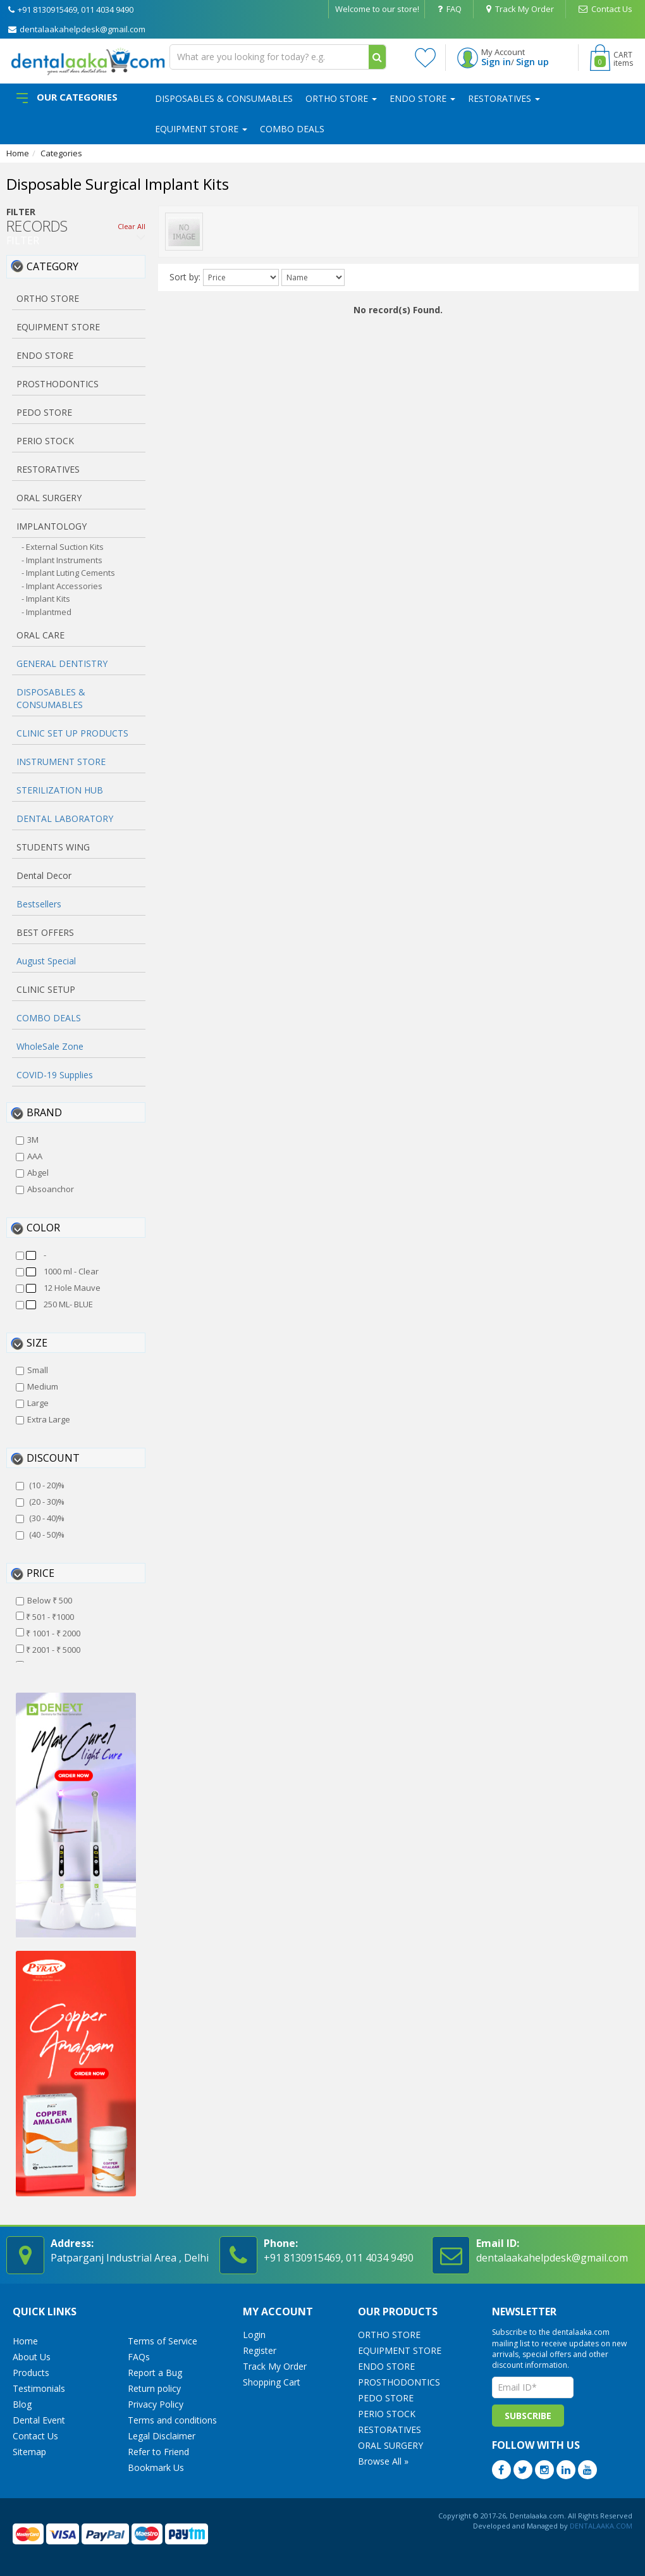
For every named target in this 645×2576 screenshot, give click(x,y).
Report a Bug (155, 2373)
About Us (32, 2357)
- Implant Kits (46, 598)
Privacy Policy (155, 2404)
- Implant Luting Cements (68, 572)
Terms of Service (162, 2341)
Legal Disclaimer (161, 2436)
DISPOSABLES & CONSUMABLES (224, 98)
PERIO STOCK (386, 2414)
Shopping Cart (271, 2382)
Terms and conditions (172, 2420)
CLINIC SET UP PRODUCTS (72, 733)
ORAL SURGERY (390, 2445)
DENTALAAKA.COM (600, 2525)
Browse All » (383, 2461)
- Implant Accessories (62, 586)
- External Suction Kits (63, 546)
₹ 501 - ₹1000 (45, 1616)
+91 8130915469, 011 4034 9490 (70, 9)
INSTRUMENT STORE (61, 762)
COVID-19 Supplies (54, 1075)
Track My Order (520, 9)
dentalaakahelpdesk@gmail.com (76, 29)
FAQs (139, 2357)
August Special (46, 961)
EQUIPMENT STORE (201, 129)
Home (17, 153)
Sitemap (29, 2452)
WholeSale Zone (49, 1046)
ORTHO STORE (341, 98)
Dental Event (39, 2420)
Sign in (496, 62)
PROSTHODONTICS (399, 2382)
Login (254, 2335)
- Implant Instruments (62, 560)
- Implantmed (46, 612)
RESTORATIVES (504, 98)
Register (259, 2350)
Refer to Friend (158, 2452)
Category (52, 266)
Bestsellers (38, 904)
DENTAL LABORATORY (64, 818)
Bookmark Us (156, 2467)
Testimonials (39, 2388)
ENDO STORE (422, 98)
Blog (22, 2404)
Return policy (154, 2388)
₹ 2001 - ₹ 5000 (48, 1649)
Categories (61, 153)
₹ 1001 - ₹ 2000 (48, 1633)
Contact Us (605, 9)
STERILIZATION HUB (59, 790)
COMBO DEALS (292, 129)
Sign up (532, 62)
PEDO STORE (386, 2398)
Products (31, 2373)
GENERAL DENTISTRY (62, 663)
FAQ (450, 9)
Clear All (131, 226)
